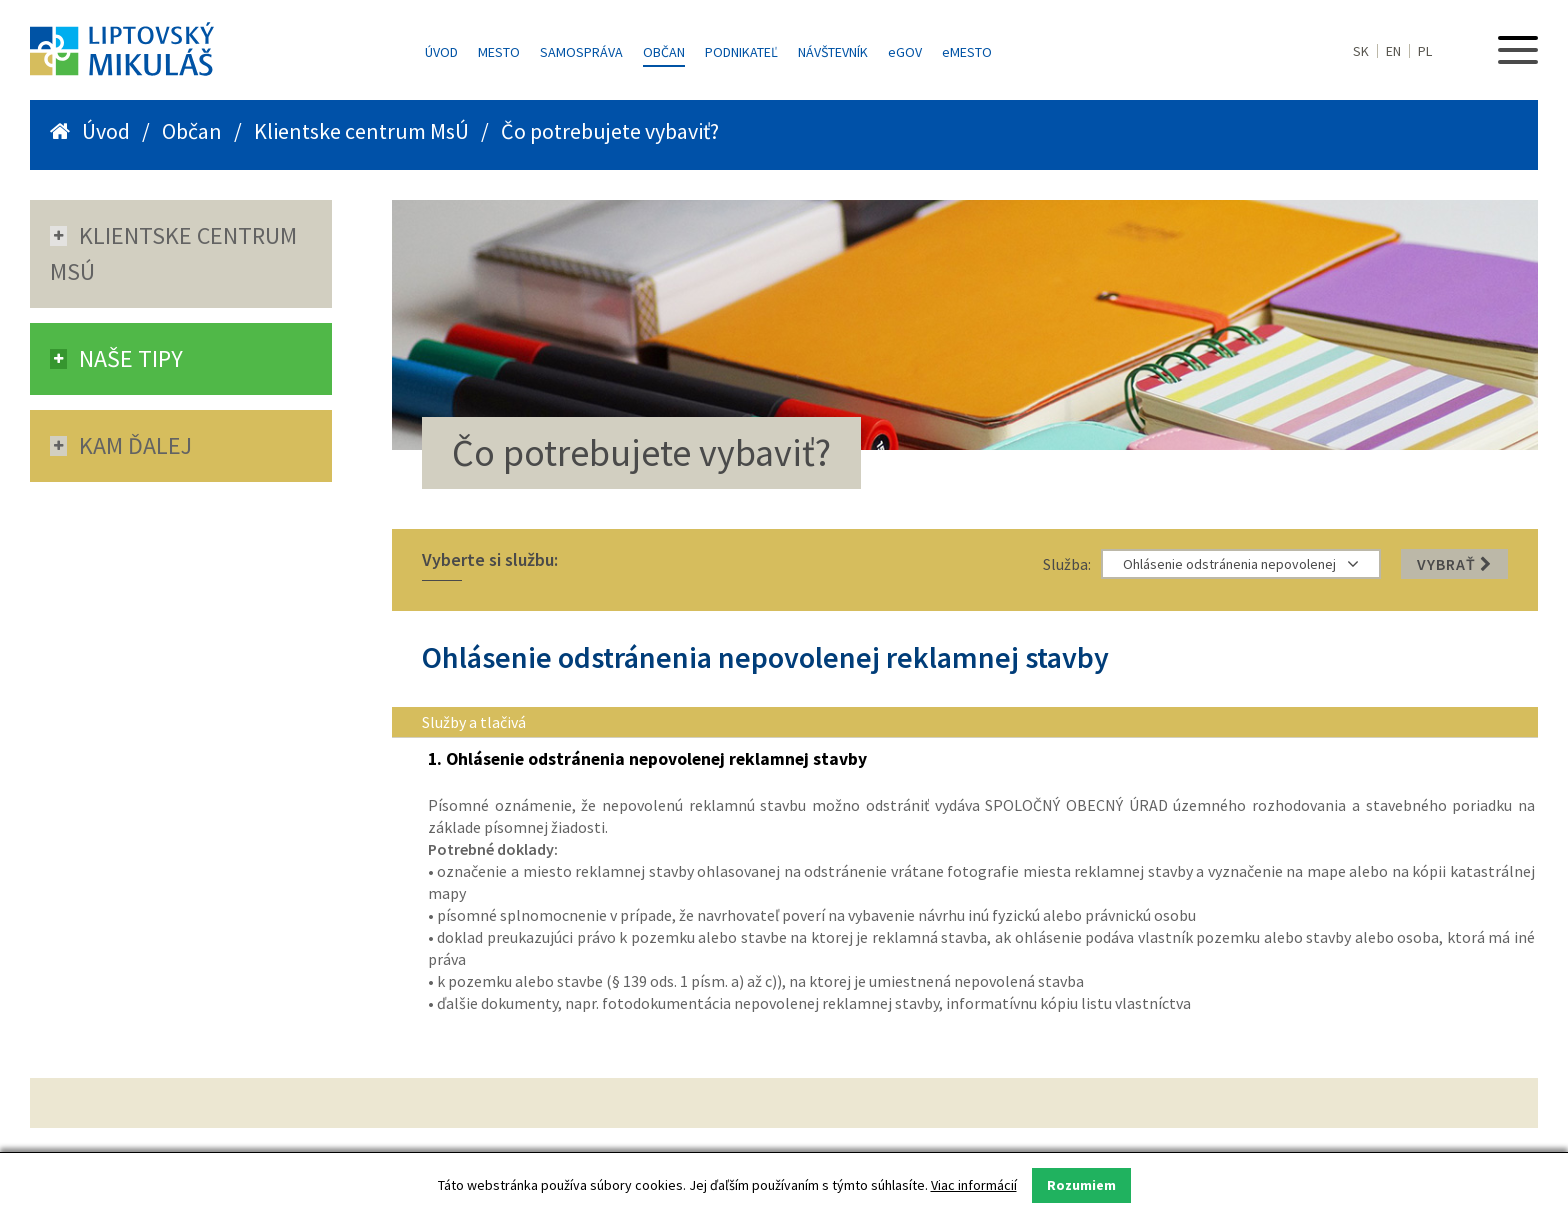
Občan (664, 52)
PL (1425, 51)
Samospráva (581, 52)
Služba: (1067, 564)
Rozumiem (1081, 1185)
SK (1361, 51)
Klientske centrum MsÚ (361, 131)
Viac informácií (974, 1185)
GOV (905, 52)
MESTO (967, 52)
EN (1393, 51)
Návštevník (833, 52)
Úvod (441, 52)
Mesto (499, 52)
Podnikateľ (741, 52)
